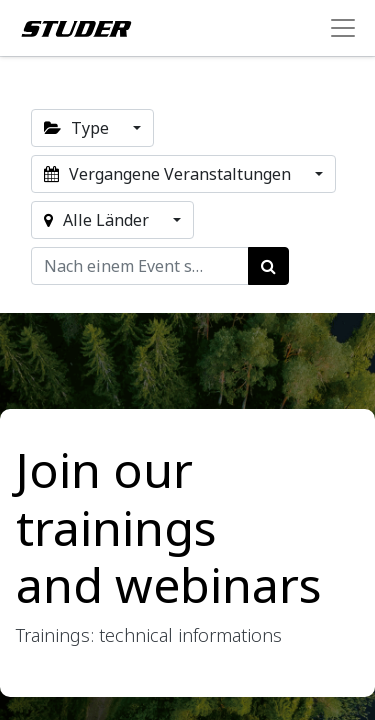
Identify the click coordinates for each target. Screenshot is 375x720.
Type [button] (78, 128)
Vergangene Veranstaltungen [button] (169, 174)
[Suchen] (268, 266)
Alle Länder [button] (98, 220)
